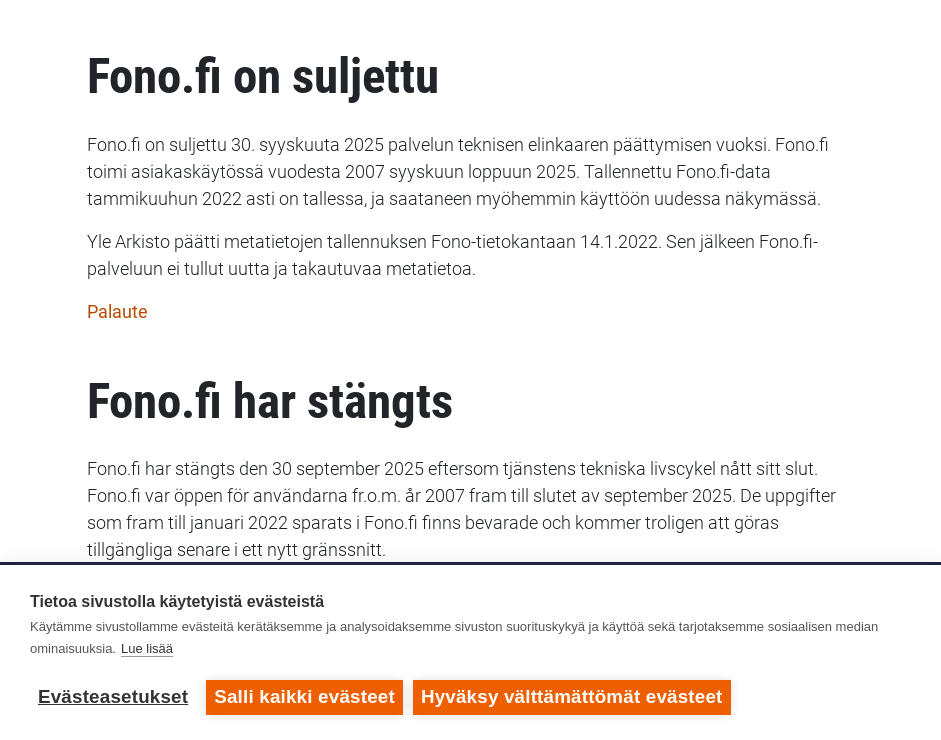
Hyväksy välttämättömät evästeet (572, 696)
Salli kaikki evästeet (304, 696)
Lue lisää (147, 648)
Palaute (117, 311)
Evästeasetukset (113, 696)
